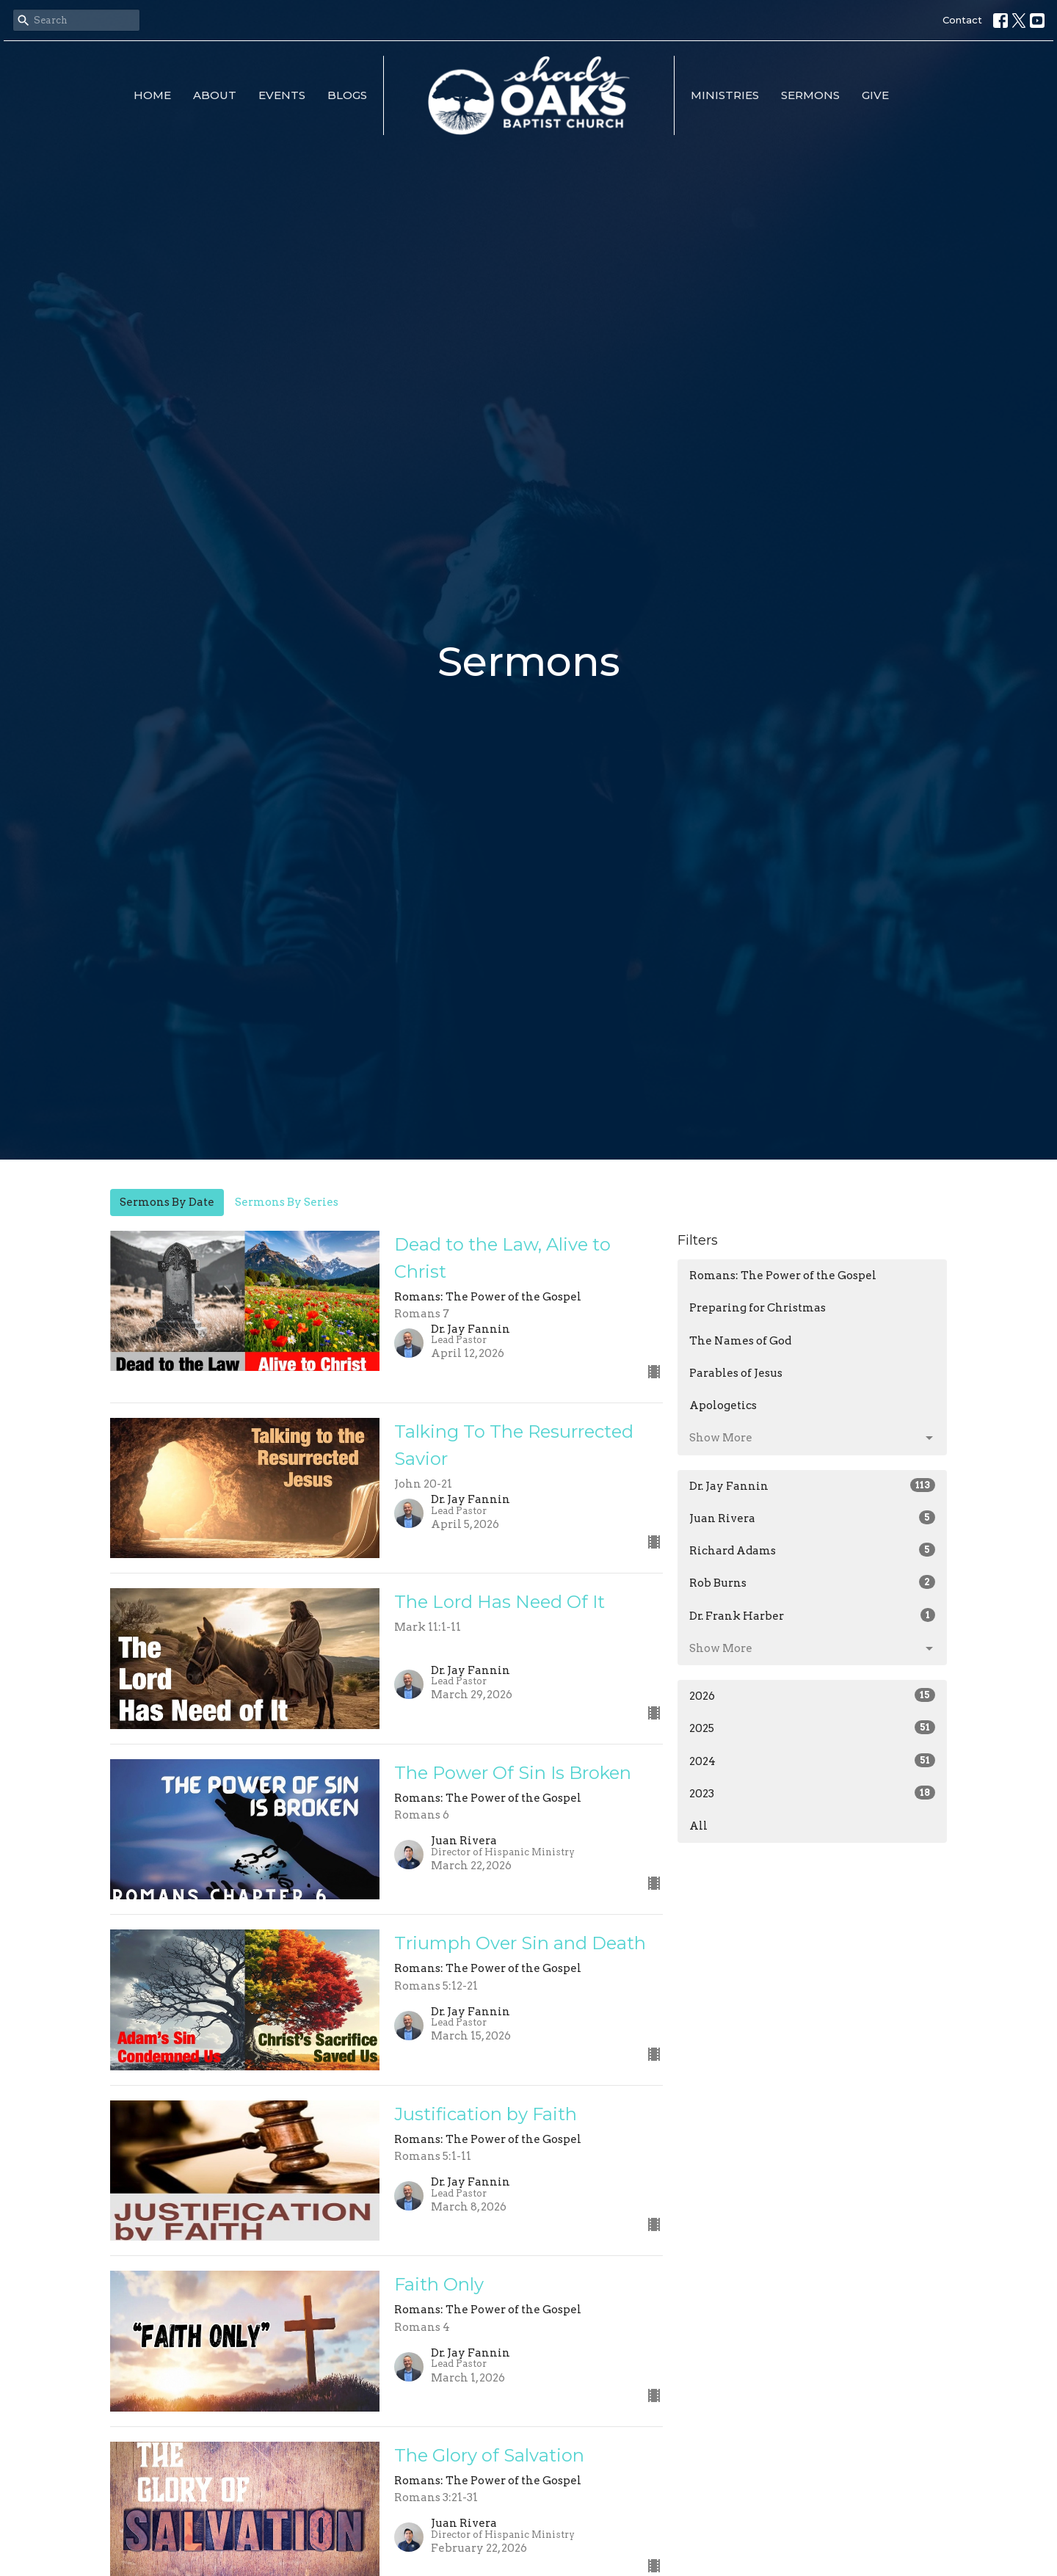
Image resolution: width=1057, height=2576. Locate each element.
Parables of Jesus (735, 1373)
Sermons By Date (167, 1202)
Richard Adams (812, 1550)
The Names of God (740, 1340)
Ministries (725, 95)
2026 (812, 1695)
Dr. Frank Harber (812, 1615)
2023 (812, 1793)
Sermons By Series (286, 1202)
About (214, 95)
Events (281, 95)
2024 (812, 1760)
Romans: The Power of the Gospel (782, 1275)
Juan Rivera (812, 1517)
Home (152, 95)
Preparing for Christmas (757, 1307)
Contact (962, 20)
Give (875, 95)
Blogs (347, 95)
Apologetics (723, 1405)
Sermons (810, 95)
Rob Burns (812, 1582)
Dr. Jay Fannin (812, 1485)
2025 (812, 1727)
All (698, 1826)
